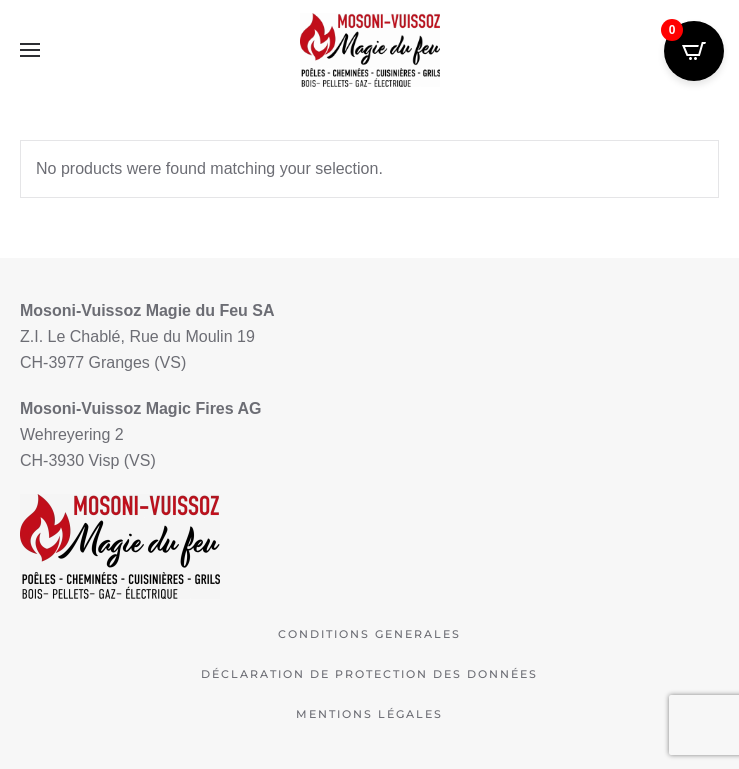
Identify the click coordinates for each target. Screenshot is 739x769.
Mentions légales (369, 714)
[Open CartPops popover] (694, 51)
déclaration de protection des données (369, 674)
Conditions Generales (369, 634)
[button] (30, 50)
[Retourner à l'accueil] (370, 50)
